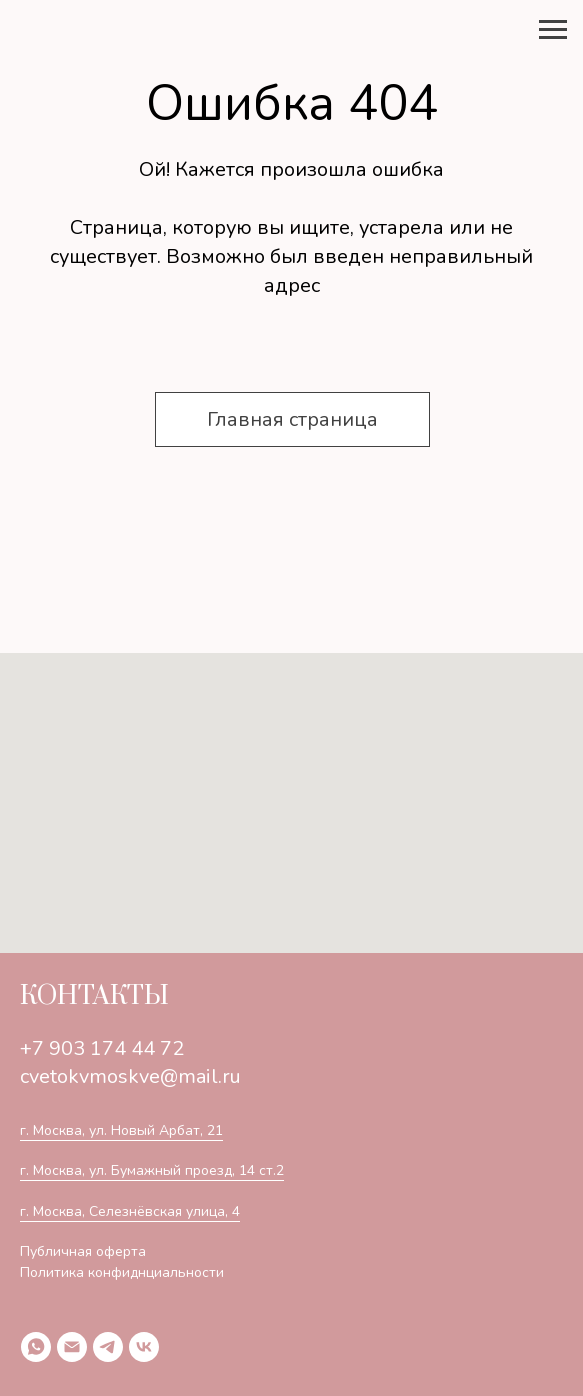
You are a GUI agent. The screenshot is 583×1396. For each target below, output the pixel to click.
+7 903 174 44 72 (102, 1048)
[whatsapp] (36, 1347)
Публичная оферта (83, 1251)
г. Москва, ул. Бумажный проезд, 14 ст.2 (152, 1170)
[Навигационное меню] (553, 30)
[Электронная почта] (72, 1347)
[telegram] (108, 1347)
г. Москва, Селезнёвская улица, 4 (130, 1211)
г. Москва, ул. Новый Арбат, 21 (121, 1130)
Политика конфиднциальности (122, 1272)
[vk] (144, 1347)
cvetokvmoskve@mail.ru (130, 1076)
